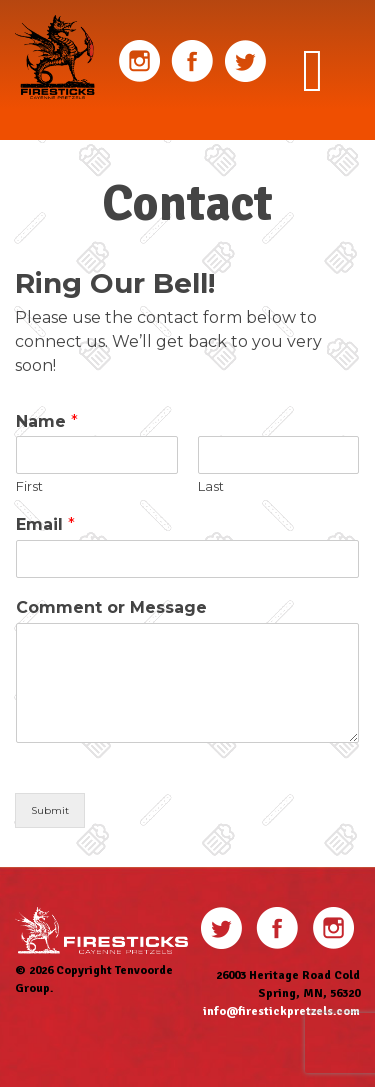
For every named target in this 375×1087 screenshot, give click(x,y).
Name (47, 421)
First (29, 486)
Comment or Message (111, 607)
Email (45, 524)
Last (211, 486)
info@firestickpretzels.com (281, 1011)
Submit (50, 810)
